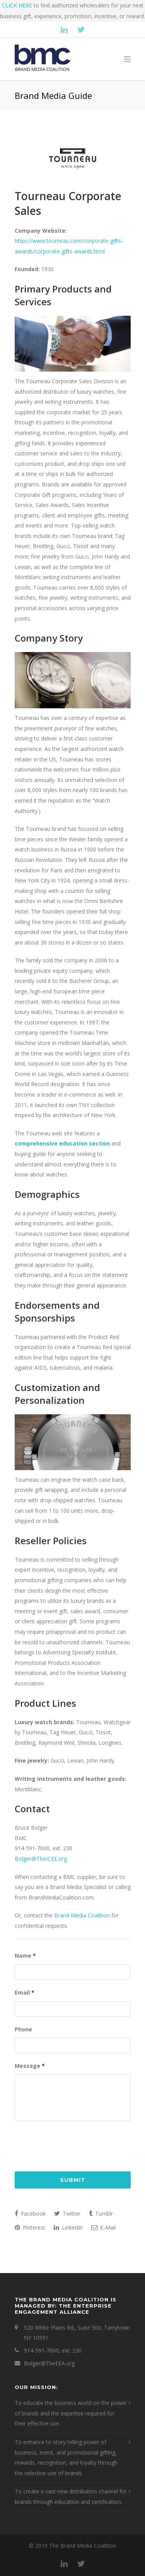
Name (25, 1955)
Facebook (30, 2213)
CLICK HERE (17, 5)
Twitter (67, 2213)
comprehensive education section (62, 1143)
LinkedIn (68, 2227)
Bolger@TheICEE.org (41, 1858)
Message (30, 2065)
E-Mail (103, 2227)
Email (24, 1992)
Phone (23, 2029)
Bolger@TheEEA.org (49, 2363)
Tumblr (101, 2213)
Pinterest (30, 2227)
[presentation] (73, 2144)
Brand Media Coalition (82, 1915)
